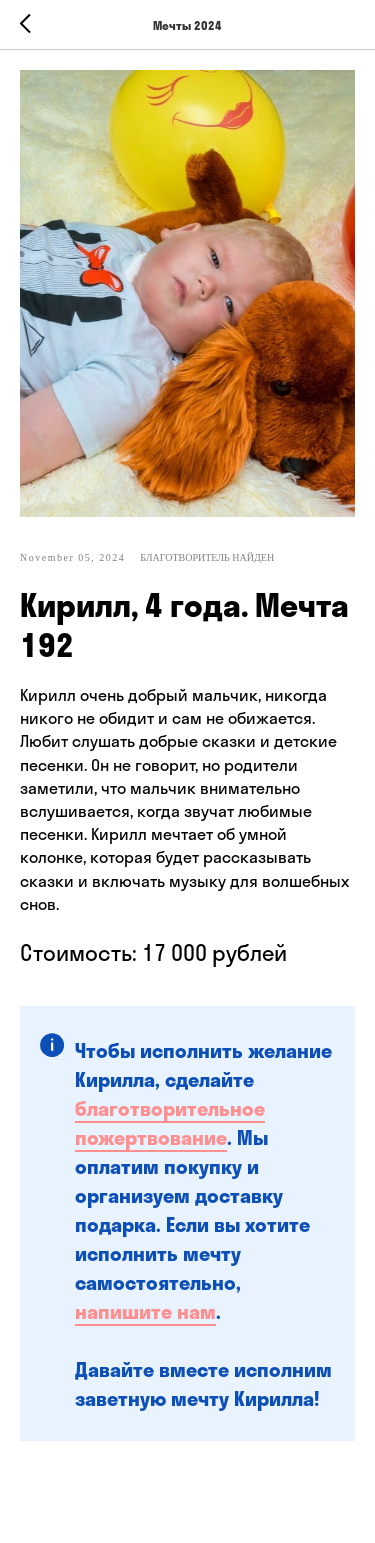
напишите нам (145, 1311)
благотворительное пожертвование (170, 1123)
